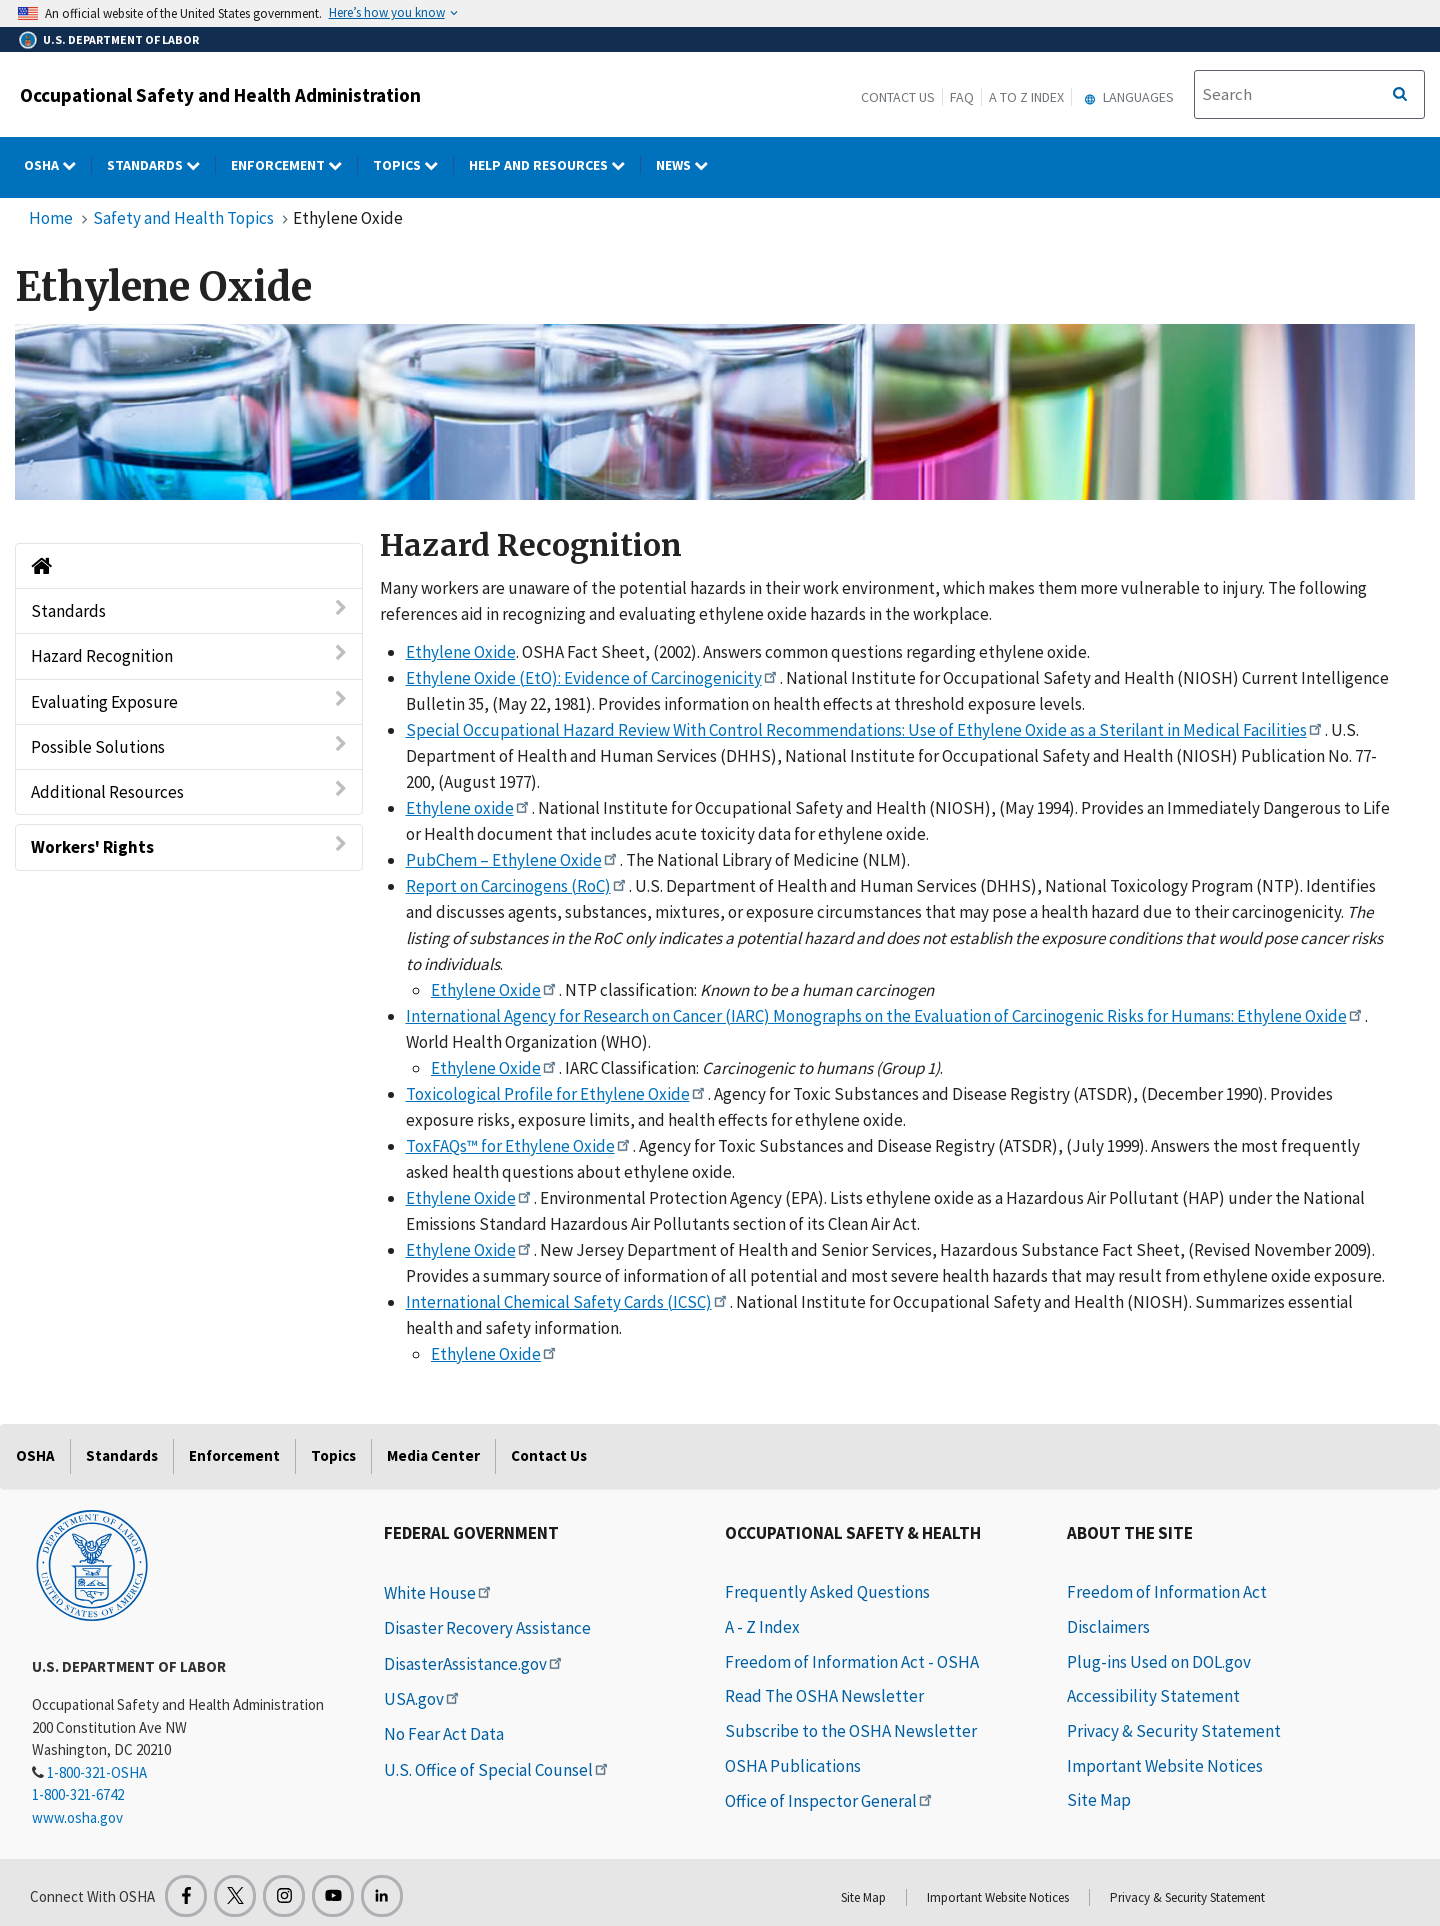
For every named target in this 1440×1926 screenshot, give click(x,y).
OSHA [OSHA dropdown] (58, 165)
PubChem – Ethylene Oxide (513, 860)
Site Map (1099, 1800)
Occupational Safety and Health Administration (220, 95)
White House (439, 1593)
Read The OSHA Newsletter (824, 1696)
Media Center (433, 1455)
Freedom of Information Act (1167, 1592)
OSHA (35, 1455)
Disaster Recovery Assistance (487, 1628)
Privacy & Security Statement (1174, 1731)
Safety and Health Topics (183, 218)
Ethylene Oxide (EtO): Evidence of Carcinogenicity (593, 678)
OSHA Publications (793, 1766)
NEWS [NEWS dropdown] (689, 165)
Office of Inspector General (830, 1801)
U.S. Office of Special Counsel (497, 1770)
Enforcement (234, 1455)
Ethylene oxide (469, 808)
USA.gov (423, 1699)
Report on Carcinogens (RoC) (517, 886)
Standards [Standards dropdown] (161, 165)
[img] (715, 412)
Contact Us (898, 97)
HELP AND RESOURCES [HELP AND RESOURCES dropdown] (555, 165)
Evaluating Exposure (189, 701)
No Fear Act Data (444, 1734)
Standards (189, 610)
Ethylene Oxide (461, 652)
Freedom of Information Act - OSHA (852, 1662)
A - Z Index (762, 1627)
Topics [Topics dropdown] (413, 165)
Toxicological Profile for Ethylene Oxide (557, 1094)
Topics (333, 1455)
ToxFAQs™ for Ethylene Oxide (519, 1146)
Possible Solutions (189, 746)
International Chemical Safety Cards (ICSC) (568, 1302)
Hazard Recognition (189, 655)
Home (51, 218)
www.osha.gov (77, 1817)
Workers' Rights (189, 846)
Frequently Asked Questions (827, 1592)
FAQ (962, 97)
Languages (1126, 97)
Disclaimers (1108, 1627)
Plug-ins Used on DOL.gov (1159, 1662)
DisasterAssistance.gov (474, 1664)
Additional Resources (189, 791)
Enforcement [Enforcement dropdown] (294, 165)
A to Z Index (1026, 97)
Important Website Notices (1165, 1766)
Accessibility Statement (1153, 1696)
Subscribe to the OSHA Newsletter (851, 1731)
